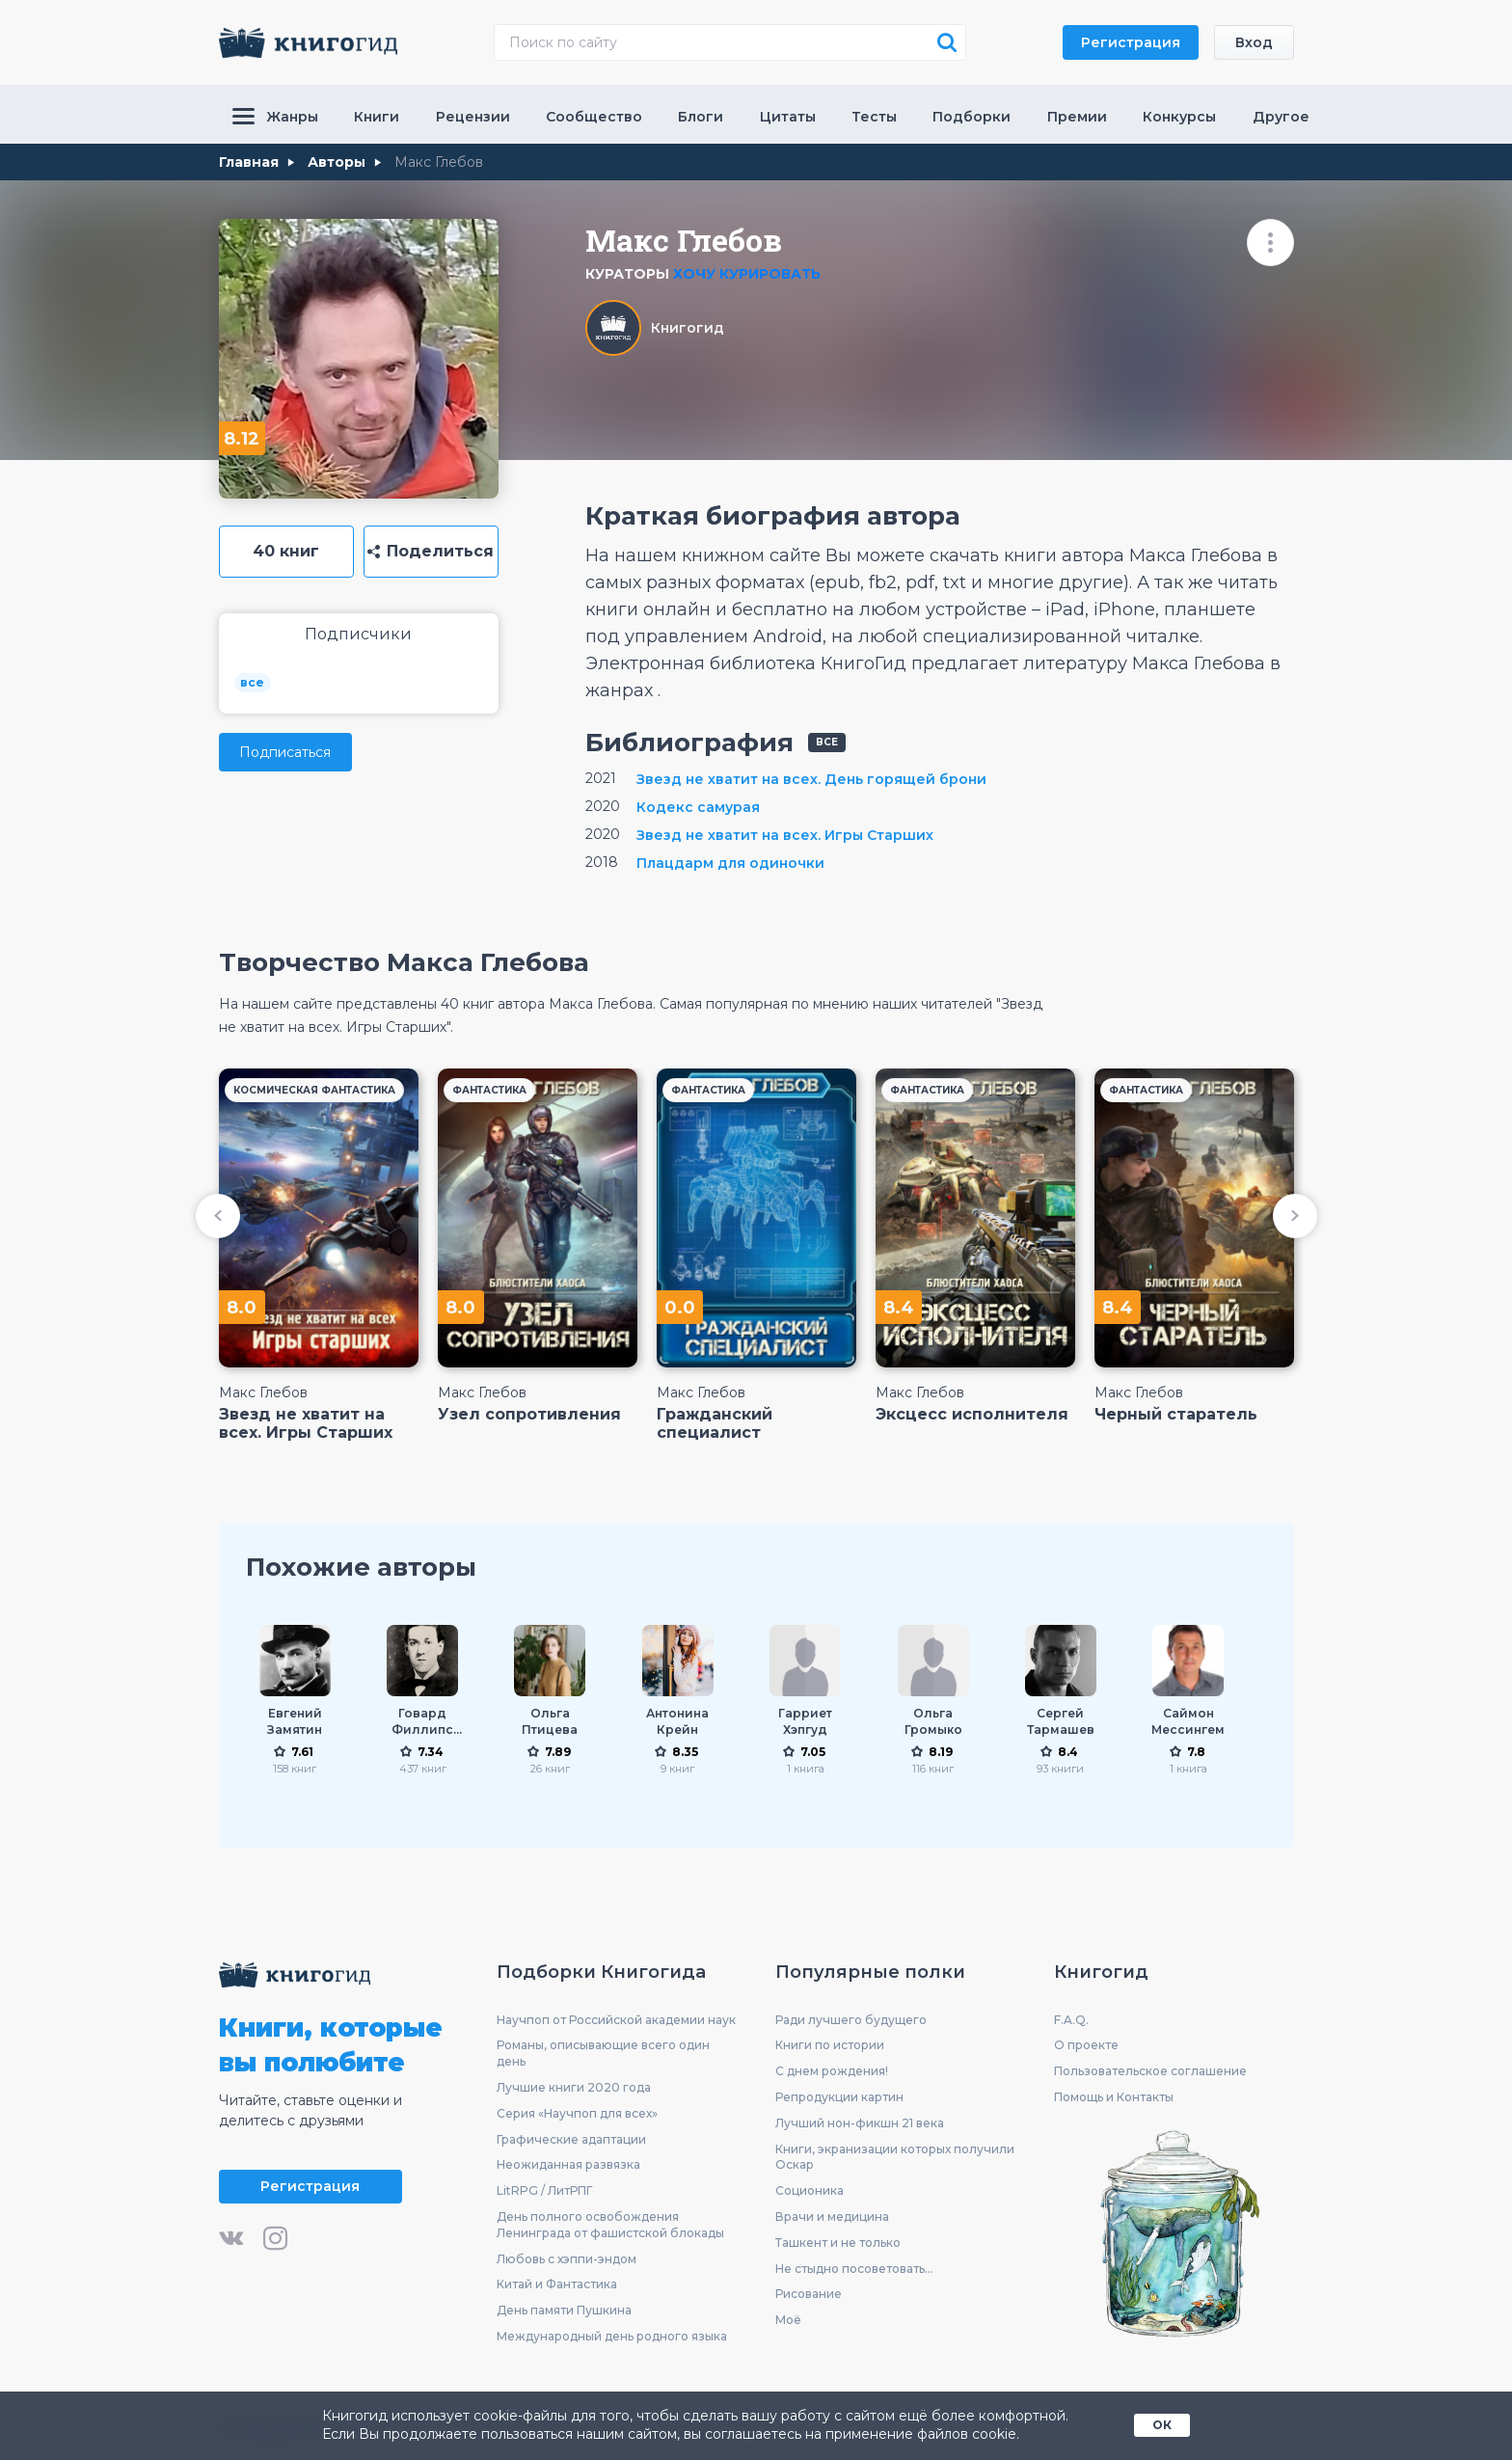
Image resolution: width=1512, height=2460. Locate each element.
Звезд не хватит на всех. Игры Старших (305, 1423)
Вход (1254, 42)
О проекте (1086, 2045)
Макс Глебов (263, 1392)
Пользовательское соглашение (1150, 2071)
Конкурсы (1179, 116)
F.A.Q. (1071, 2020)
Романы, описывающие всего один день (603, 2053)
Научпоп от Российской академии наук (616, 2020)
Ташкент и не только (838, 2242)
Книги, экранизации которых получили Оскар (894, 2157)
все (252, 682)
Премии (1077, 116)
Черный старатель (1175, 1414)
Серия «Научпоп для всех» (577, 2113)
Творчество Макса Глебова (404, 962)
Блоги (700, 116)
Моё (788, 2319)
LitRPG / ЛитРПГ (544, 2190)
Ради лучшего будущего (851, 2020)
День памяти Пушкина (564, 2310)
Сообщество (594, 116)
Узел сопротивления (529, 1414)
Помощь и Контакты (1114, 2097)
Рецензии (473, 116)
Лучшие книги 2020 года (574, 2087)
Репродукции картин (839, 2097)
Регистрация (1130, 42)
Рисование (808, 2293)
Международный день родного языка (612, 2336)
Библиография (689, 742)
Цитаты (788, 116)
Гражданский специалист (714, 1423)
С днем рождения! (831, 2071)
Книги (376, 116)
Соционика (809, 2190)
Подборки (971, 116)
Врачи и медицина (832, 2216)
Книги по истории (829, 2045)
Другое (1281, 116)
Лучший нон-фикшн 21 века (859, 2123)
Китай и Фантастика (557, 2284)
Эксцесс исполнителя (972, 1414)
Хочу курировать (747, 274)
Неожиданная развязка (568, 2164)
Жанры (275, 116)
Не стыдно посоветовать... (854, 2268)
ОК (1162, 2425)
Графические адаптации (571, 2139)
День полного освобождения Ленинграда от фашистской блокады (610, 2224)
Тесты (874, 116)
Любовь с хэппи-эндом (566, 2259)
